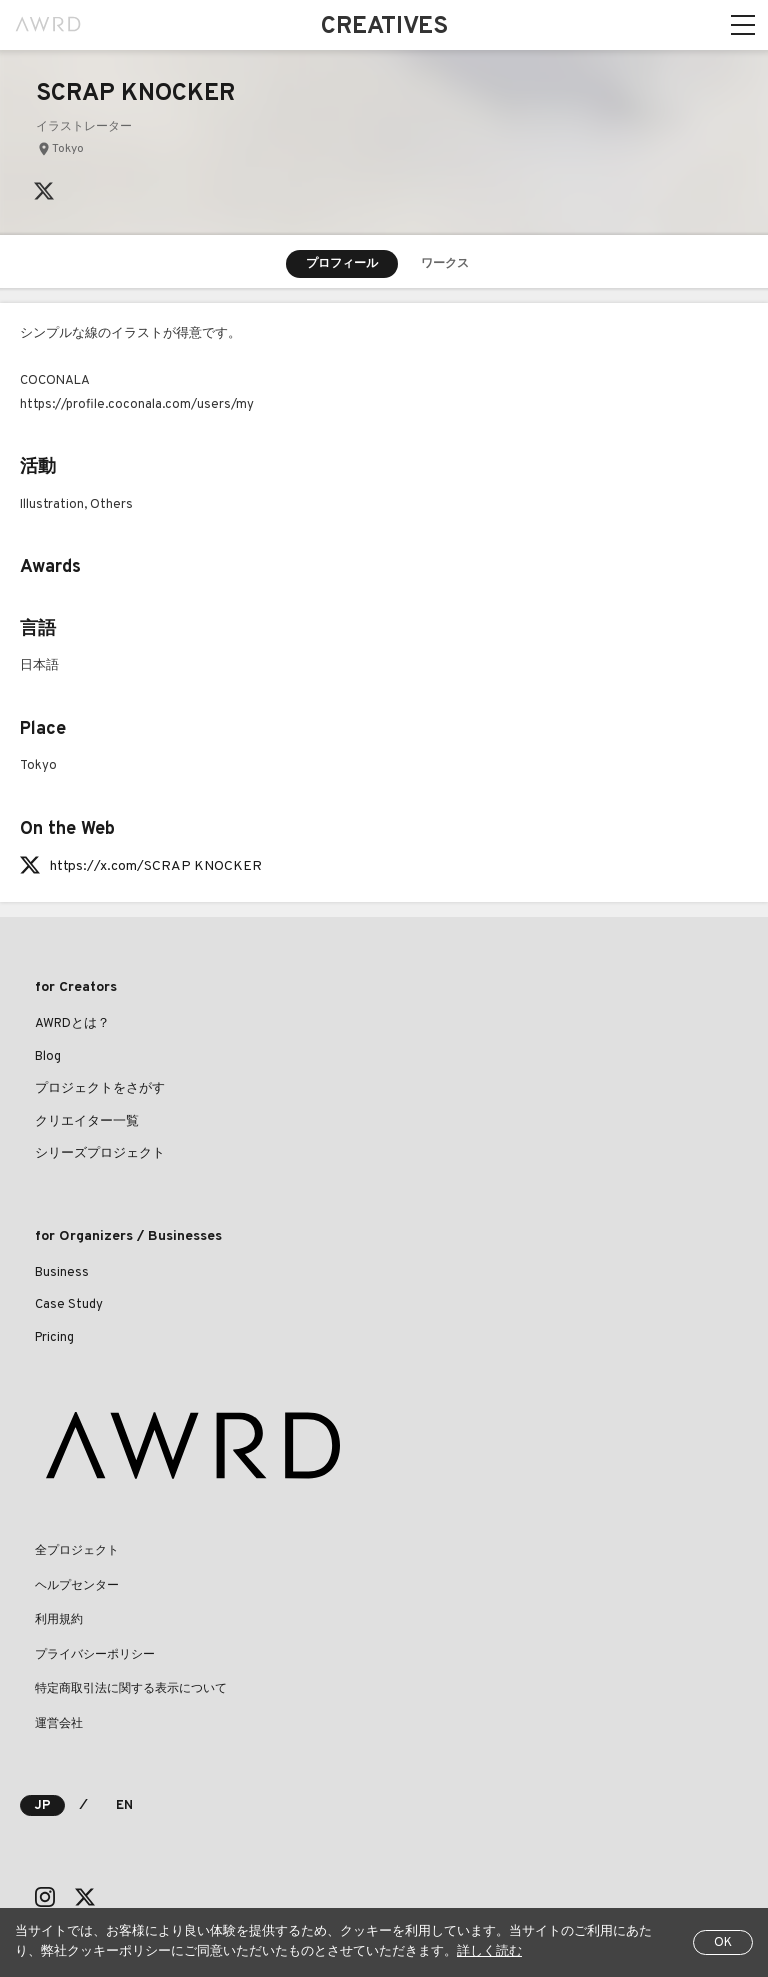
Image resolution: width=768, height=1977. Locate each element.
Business (62, 1273)
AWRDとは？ (72, 1024)
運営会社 (59, 1724)
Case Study (69, 1305)
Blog (48, 1057)
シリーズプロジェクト (100, 1154)
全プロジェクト (77, 1551)
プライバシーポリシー (95, 1655)
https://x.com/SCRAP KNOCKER (156, 866)
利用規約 (59, 1620)
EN (124, 1806)
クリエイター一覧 (87, 1122)
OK (723, 1943)
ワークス (445, 264)
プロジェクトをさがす (100, 1089)
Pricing (54, 1338)
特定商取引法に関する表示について (131, 1689)
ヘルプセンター (77, 1586)
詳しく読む (489, 1952)
